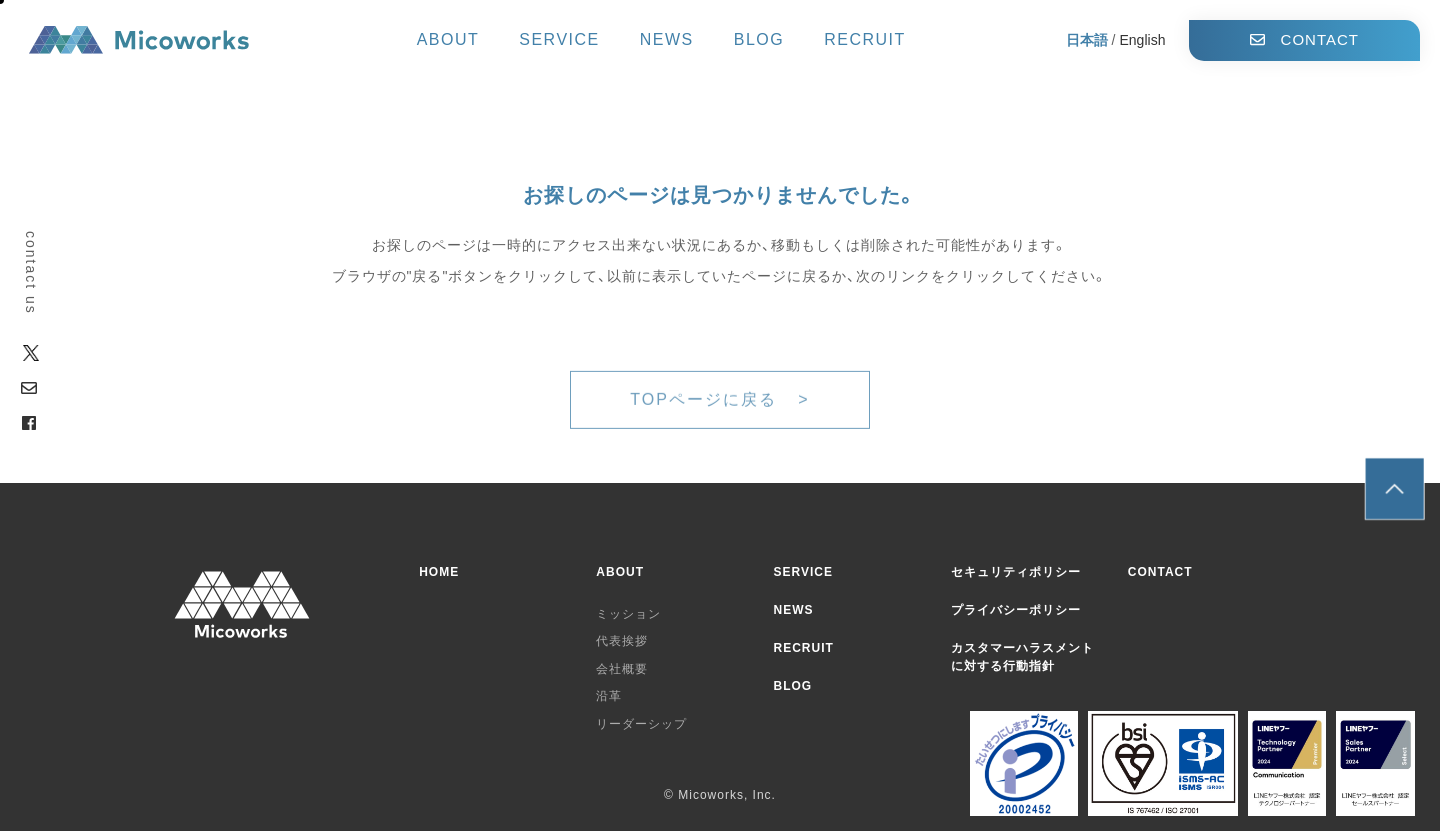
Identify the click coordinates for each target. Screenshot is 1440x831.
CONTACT (1304, 39)
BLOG (759, 40)
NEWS (667, 40)
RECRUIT (865, 40)
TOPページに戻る (706, 416)
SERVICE (559, 40)
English (1143, 40)
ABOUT (448, 40)
